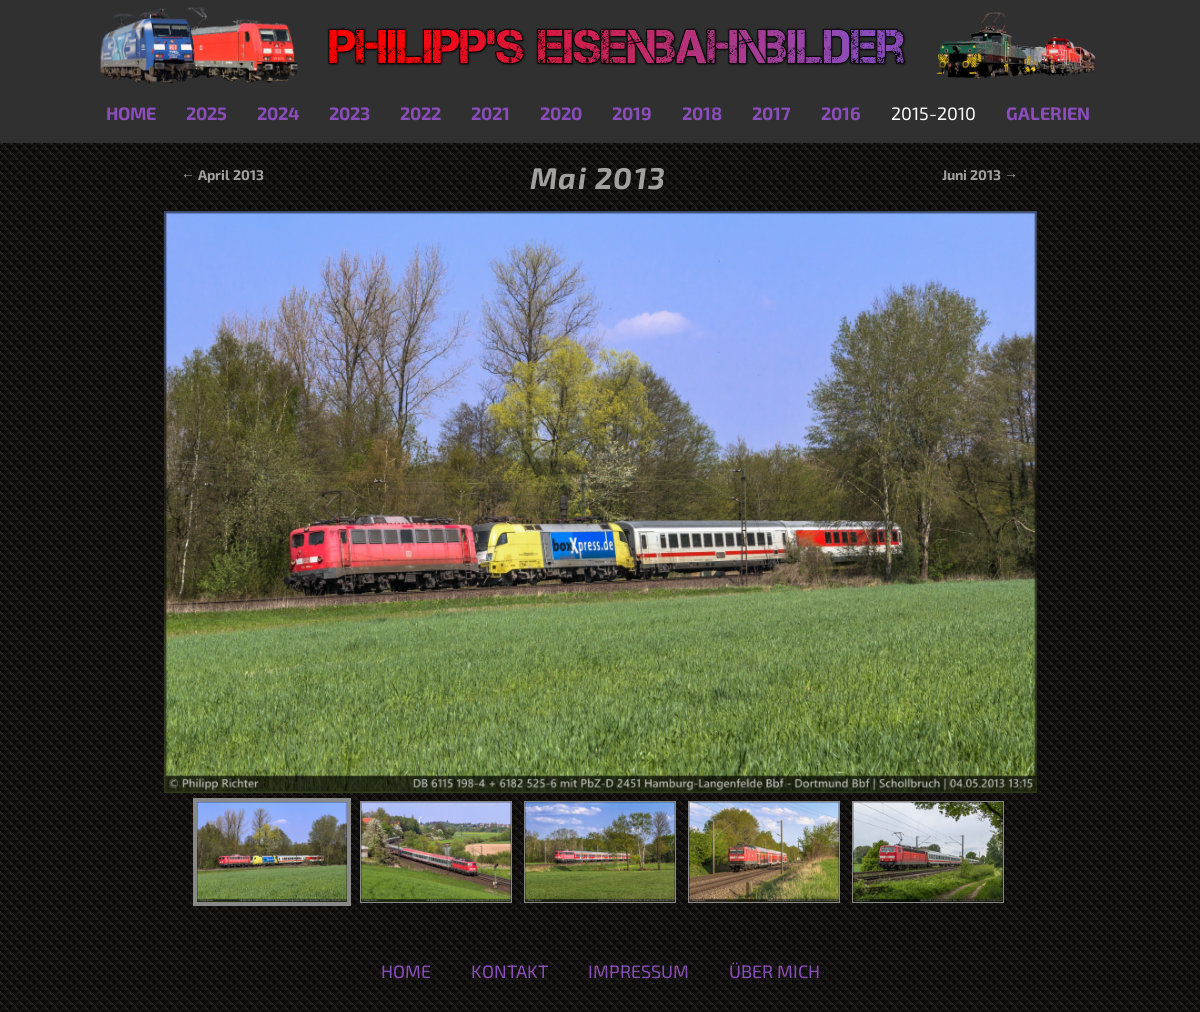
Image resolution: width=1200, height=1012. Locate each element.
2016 (841, 113)
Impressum (638, 971)
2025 (206, 113)
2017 (771, 113)
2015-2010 (933, 113)
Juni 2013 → (980, 174)
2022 (420, 113)
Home (131, 113)
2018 (702, 113)
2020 (561, 113)
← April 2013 (221, 174)
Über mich (774, 971)
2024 (278, 113)
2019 (632, 113)
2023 (349, 113)
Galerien (1048, 113)
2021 (490, 113)
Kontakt (509, 971)
